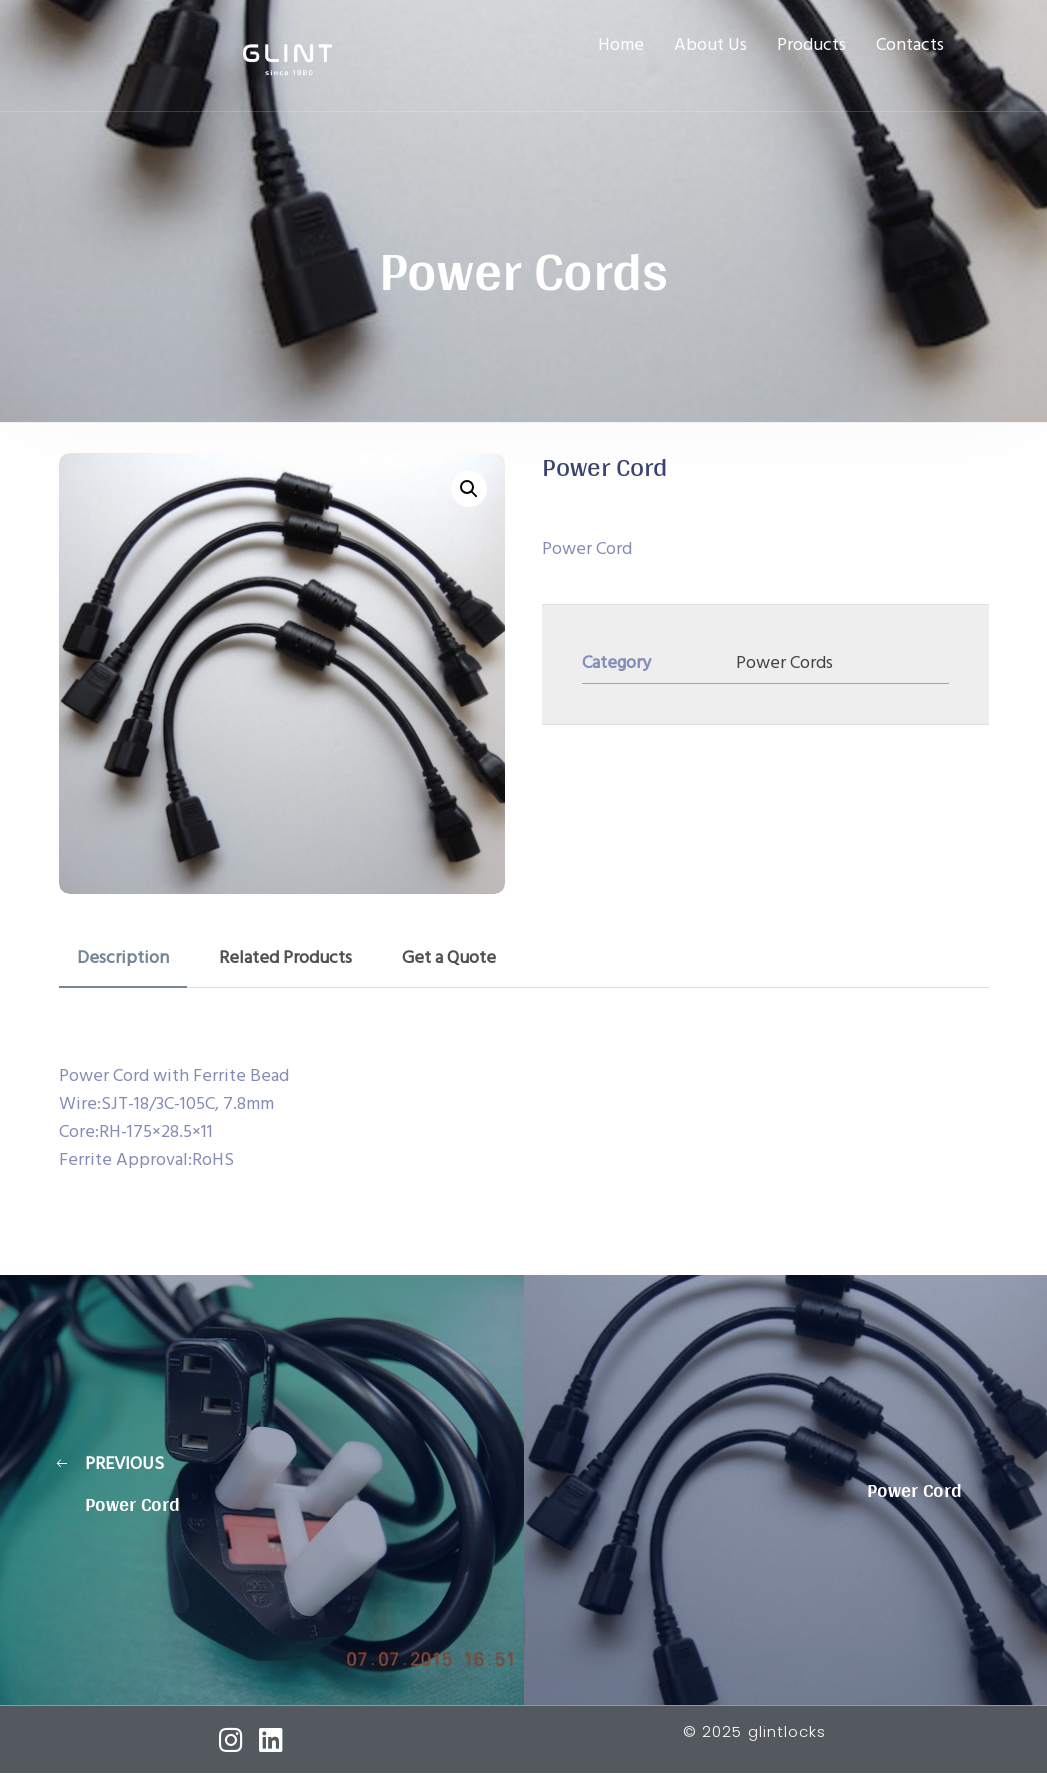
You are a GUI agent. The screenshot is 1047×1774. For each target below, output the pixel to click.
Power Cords (784, 663)
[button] (469, 489)
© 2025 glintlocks (755, 1731)
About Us (710, 46)
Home (621, 46)
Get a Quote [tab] (449, 958)
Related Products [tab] (285, 958)
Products (811, 46)
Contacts (910, 46)
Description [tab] (123, 958)
